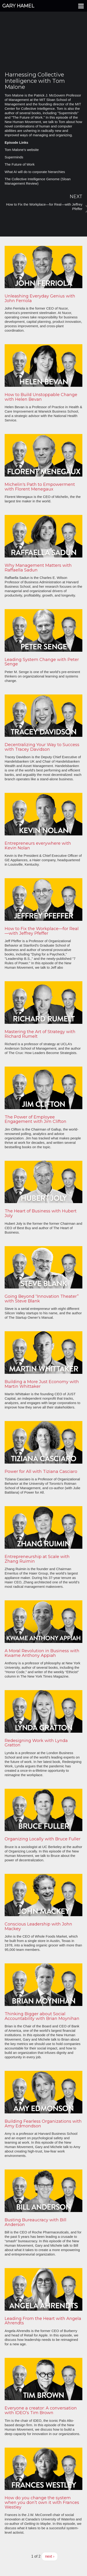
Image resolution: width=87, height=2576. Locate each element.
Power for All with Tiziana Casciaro (41, 1471)
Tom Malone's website (22, 150)
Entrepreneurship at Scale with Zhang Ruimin (37, 1559)
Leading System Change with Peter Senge (42, 662)
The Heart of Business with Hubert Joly (41, 1213)
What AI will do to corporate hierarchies (35, 172)
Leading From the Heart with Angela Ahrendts (43, 2321)
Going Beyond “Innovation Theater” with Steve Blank (42, 1299)
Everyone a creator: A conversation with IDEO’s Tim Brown (41, 2410)
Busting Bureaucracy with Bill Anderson (35, 2222)
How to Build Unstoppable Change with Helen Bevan (41, 397)
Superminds (14, 157)
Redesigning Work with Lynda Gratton (36, 1743)
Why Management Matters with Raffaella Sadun (38, 568)
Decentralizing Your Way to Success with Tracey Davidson (42, 747)
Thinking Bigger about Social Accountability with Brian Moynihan (42, 2016)
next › (49, 2556)
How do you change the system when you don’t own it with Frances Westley (42, 2502)
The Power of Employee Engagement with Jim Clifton (35, 1119)
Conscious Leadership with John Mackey (38, 1926)
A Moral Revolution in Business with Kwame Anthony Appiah (42, 1653)
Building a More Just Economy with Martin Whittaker (42, 1384)
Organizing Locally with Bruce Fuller (43, 1839)
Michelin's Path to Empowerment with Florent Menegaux (40, 487)
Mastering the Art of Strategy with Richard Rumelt (40, 1034)
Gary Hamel (18, 6)
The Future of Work (20, 164)
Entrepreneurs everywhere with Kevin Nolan (38, 846)
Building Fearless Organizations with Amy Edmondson (43, 2124)
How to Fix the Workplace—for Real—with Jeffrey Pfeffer (42, 931)
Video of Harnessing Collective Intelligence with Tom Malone (43, 47)
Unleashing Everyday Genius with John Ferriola (40, 298)
